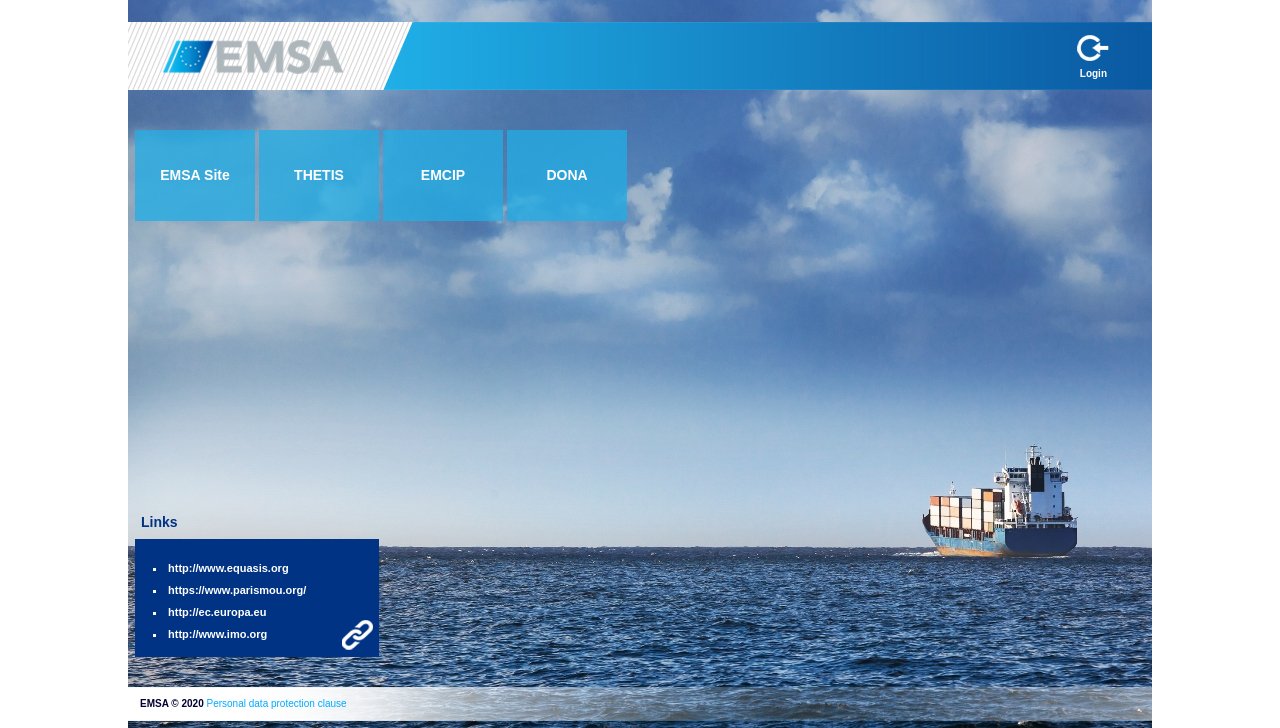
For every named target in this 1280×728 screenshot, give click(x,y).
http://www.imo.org (217, 634)
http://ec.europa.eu (217, 612)
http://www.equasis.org (228, 568)
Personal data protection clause (276, 703)
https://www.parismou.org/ (237, 590)
